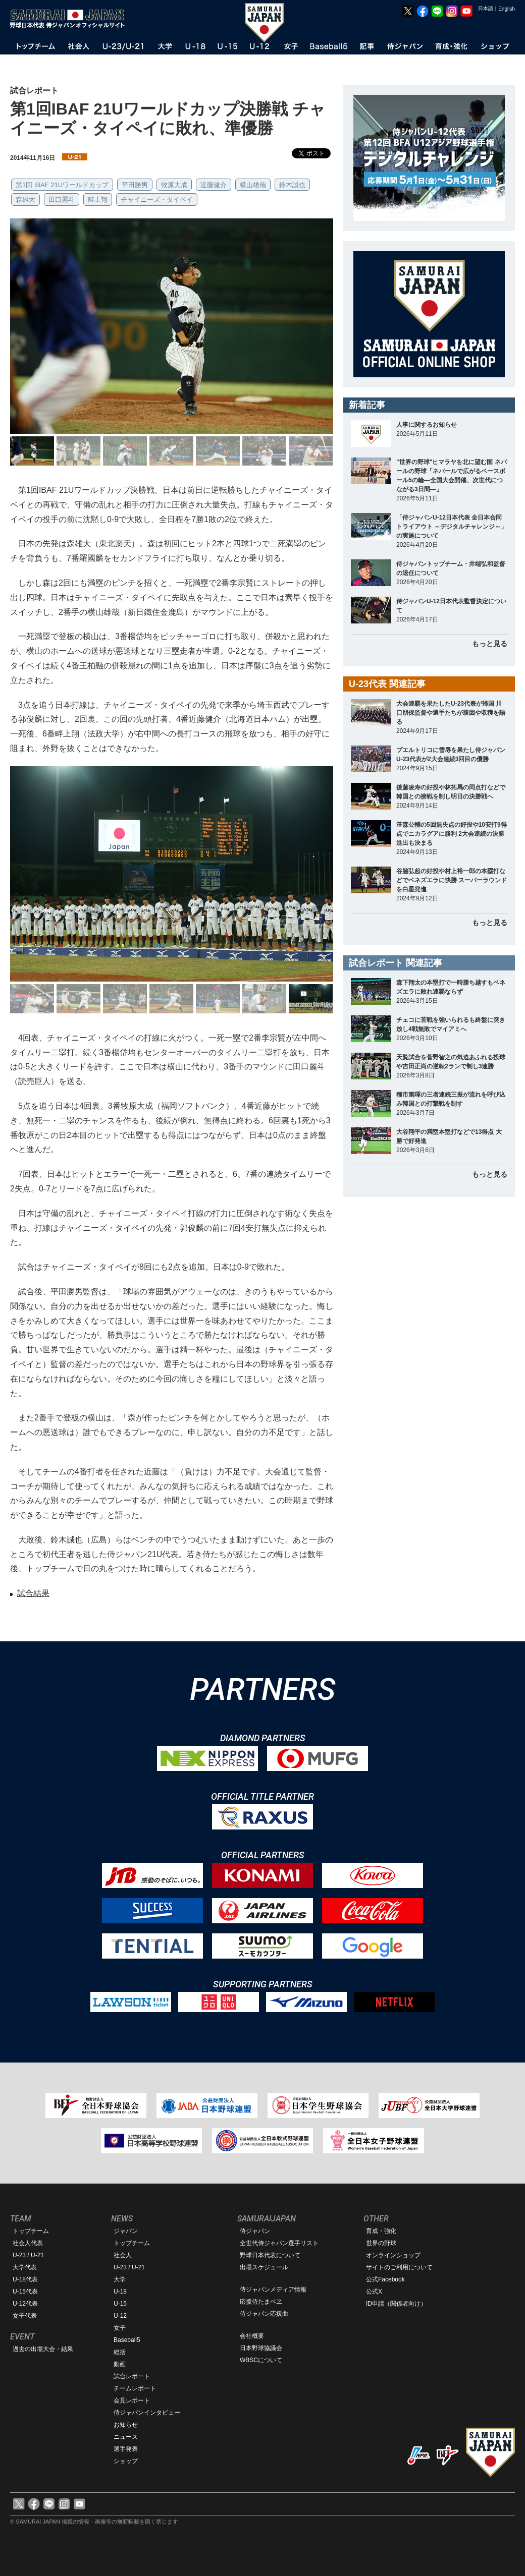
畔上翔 (98, 199)
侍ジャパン (255, 2231)
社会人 (123, 2255)
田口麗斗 (61, 199)
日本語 (485, 8)
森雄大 (25, 199)
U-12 (120, 2315)
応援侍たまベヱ (261, 2301)
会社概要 (252, 2335)
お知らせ (126, 2424)
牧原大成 (174, 185)
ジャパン (126, 2231)
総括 (120, 2352)
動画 (120, 2364)
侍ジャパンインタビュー (147, 2412)
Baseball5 (127, 2339)
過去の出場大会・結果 (43, 2349)
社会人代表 (28, 2243)
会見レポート (132, 2400)
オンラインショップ (393, 2255)
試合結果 (33, 1593)
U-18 (120, 2291)
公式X (374, 2291)
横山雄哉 (253, 185)
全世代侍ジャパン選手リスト (279, 2243)
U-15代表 (25, 2291)
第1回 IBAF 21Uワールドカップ (62, 185)
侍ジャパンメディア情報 (273, 2289)
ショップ (126, 2461)
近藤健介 (213, 185)
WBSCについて (261, 2360)
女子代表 (25, 2315)
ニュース (126, 2436)
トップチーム (31, 2231)
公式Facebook (385, 2279)
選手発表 (126, 2448)
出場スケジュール (264, 2267)
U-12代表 (25, 2303)
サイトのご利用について (399, 2267)
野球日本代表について (270, 2255)
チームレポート (135, 2388)
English (506, 9)
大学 (120, 2279)
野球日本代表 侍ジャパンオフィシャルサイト (70, 18)
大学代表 (25, 2267)
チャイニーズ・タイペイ (157, 199)
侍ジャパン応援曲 (264, 2313)
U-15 (120, 2303)
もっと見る (489, 644)
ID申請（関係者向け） (396, 2303)
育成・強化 (381, 2231)
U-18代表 (25, 2279)
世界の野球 (381, 2243)
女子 (120, 2327)
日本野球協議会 (261, 2348)
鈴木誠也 (292, 185)
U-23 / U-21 (28, 2255)
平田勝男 (135, 185)
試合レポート (132, 2376)
